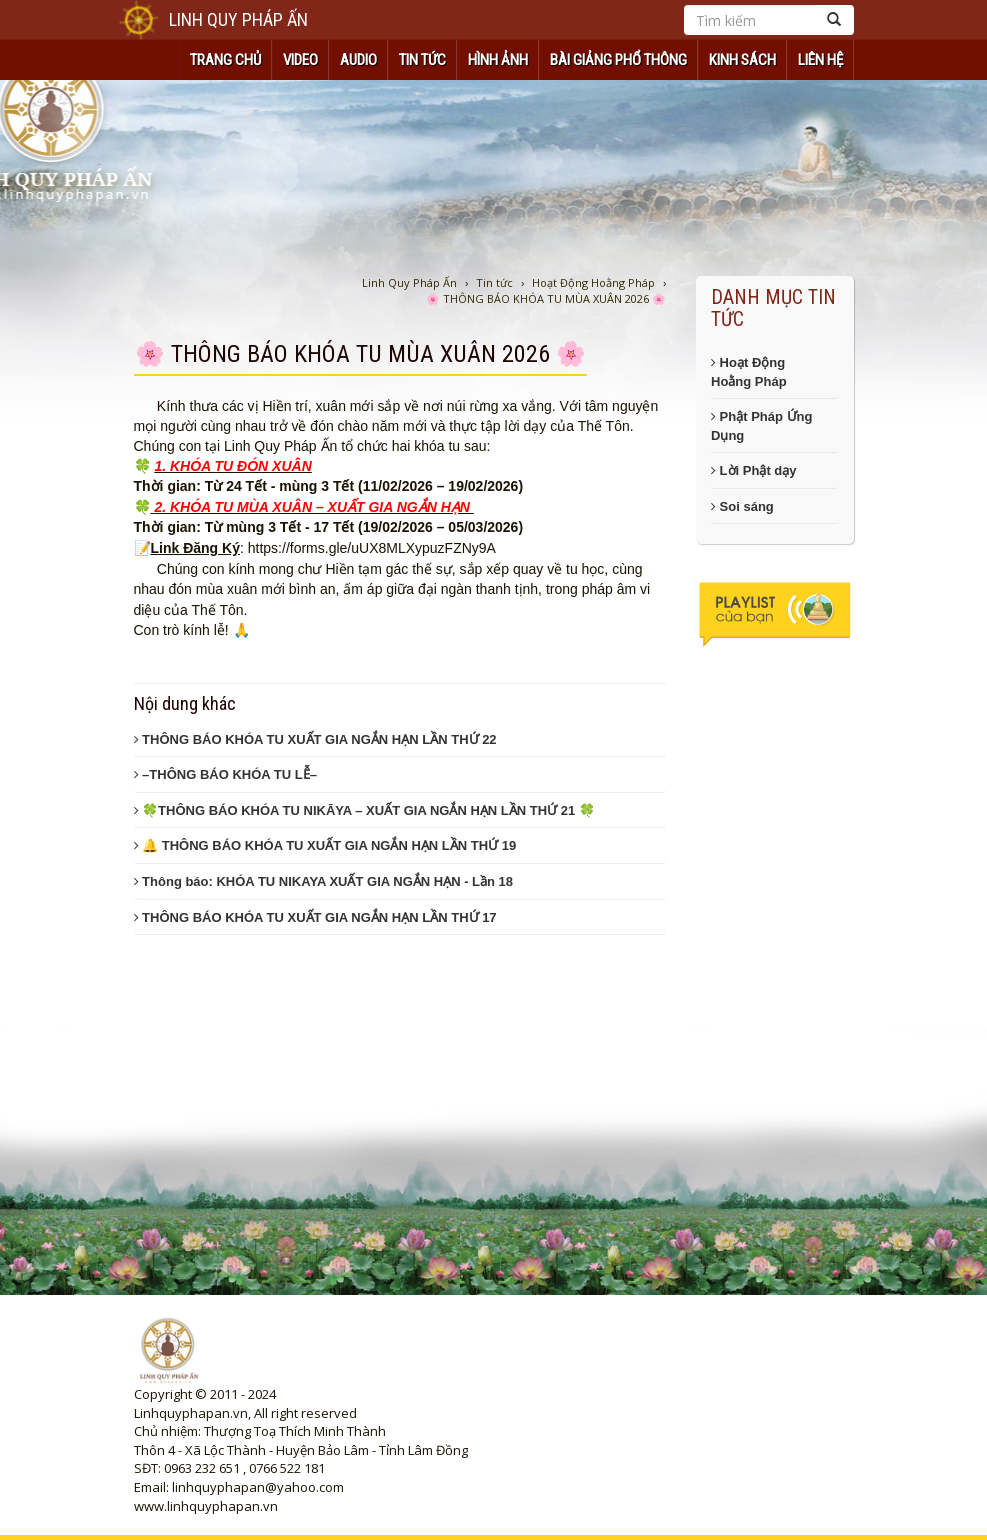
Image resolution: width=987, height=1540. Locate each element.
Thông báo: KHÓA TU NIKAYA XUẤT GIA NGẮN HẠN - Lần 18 (324, 881)
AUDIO (358, 60)
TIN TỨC (422, 60)
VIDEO (300, 60)
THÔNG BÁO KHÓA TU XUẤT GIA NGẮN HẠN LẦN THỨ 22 (315, 739)
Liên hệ (820, 60)
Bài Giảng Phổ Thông (618, 60)
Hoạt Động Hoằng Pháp (749, 372)
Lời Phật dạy (754, 470)
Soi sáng (742, 506)
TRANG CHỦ (225, 60)
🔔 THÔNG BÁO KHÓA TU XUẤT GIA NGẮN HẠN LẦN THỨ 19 (325, 845)
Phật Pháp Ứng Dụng (761, 426)
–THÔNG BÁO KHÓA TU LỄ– (225, 774)
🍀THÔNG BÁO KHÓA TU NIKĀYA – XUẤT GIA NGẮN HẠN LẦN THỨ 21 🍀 (364, 810)
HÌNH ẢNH (498, 60)
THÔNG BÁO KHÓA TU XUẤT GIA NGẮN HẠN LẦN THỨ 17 (315, 917)
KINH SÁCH (742, 60)
